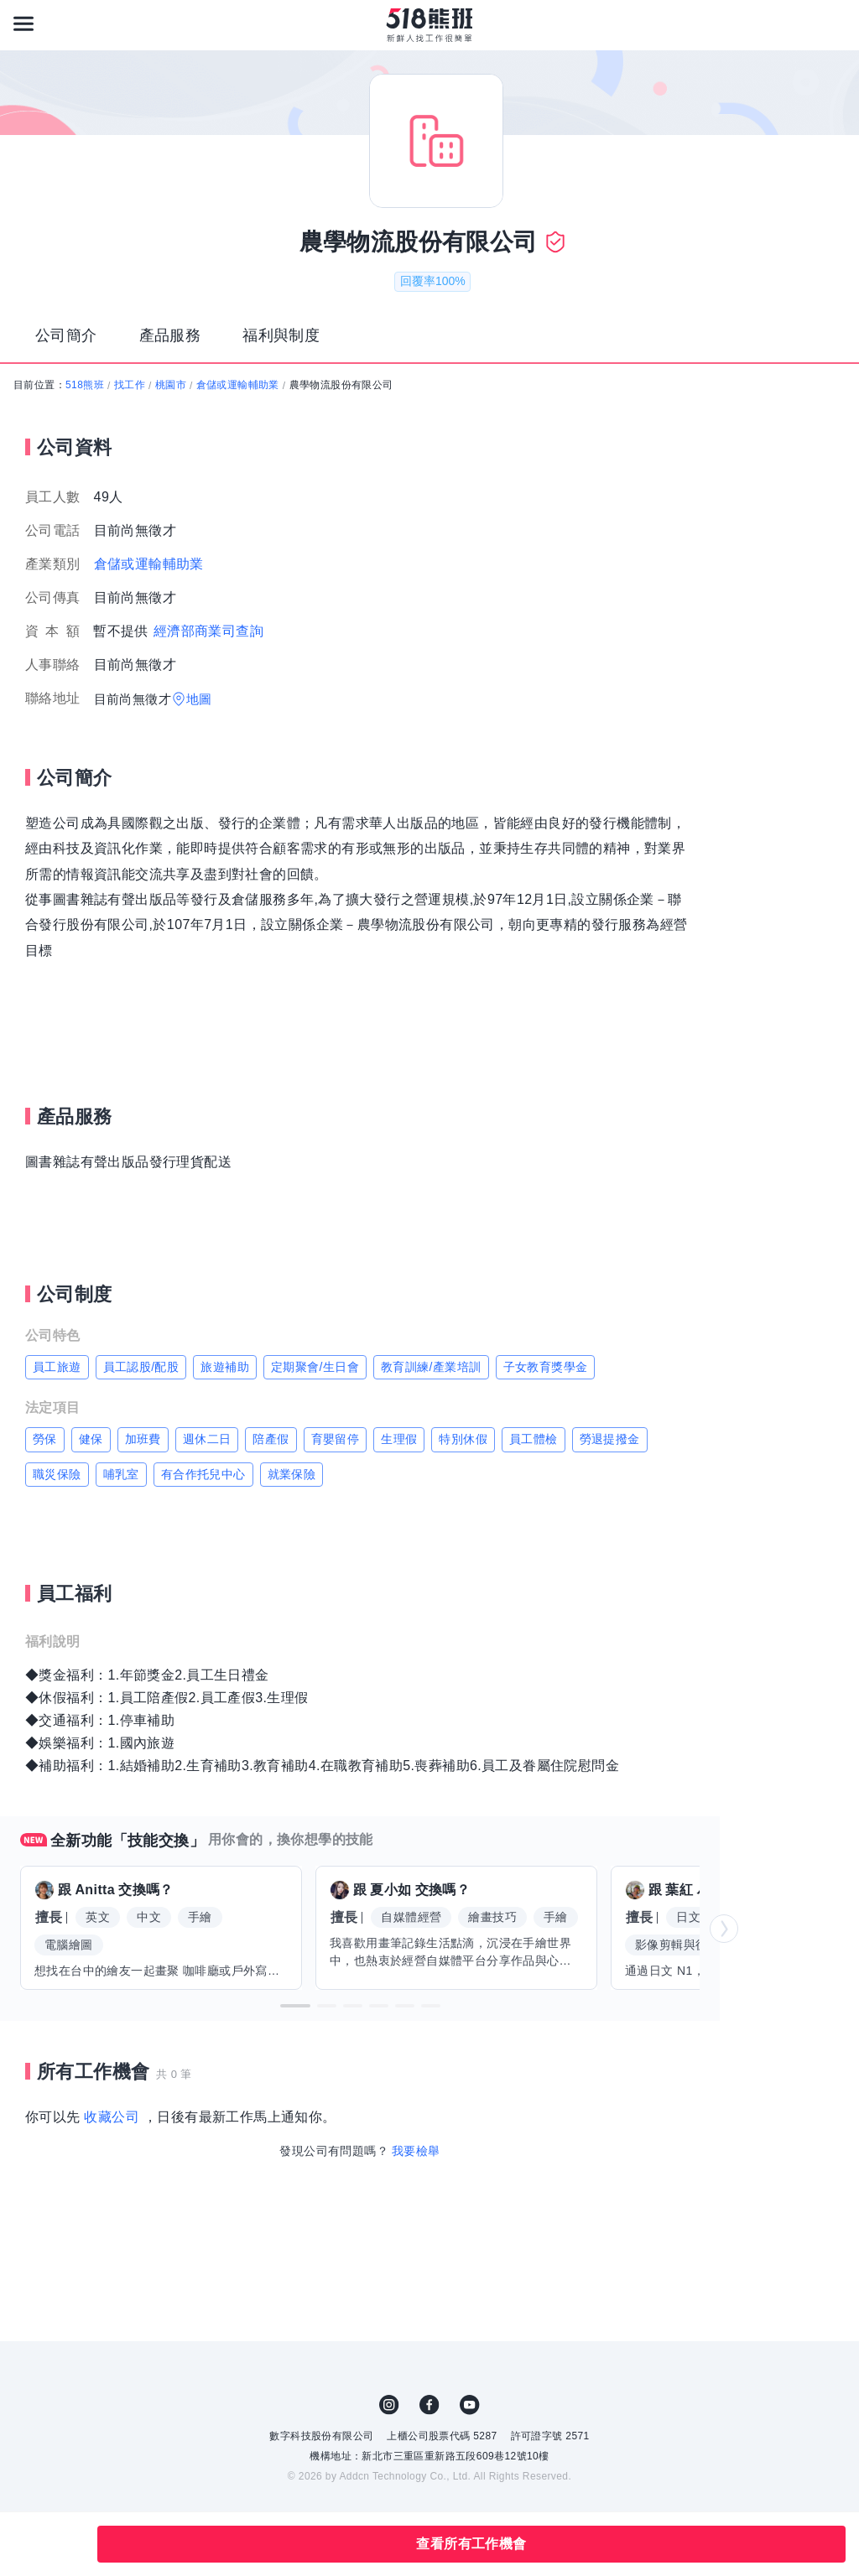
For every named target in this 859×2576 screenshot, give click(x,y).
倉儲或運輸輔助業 (237, 385)
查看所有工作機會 (471, 2544)
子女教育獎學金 (545, 1367)
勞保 (45, 1439)
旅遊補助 (224, 1367)
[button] (295, 2005)
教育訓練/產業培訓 (431, 1367)
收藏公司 (111, 2117)
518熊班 (84, 385)
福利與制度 (281, 335)
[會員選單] (835, 23)
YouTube (470, 2405)
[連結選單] (23, 23)
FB (429, 2405)
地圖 (199, 699)
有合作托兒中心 (203, 1474)
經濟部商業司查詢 (208, 631)
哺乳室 (121, 1474)
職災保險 (57, 1474)
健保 (91, 1439)
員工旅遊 (57, 1367)
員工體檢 (533, 1439)
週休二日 (207, 1439)
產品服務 (170, 335)
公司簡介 (66, 335)
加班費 (143, 1439)
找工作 (129, 385)
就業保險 (292, 1474)
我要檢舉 (416, 2151)
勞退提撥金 (610, 1439)
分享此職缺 (65, 2544)
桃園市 (170, 385)
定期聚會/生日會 (315, 1367)
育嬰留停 (335, 1439)
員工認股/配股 (141, 1367)
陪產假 (270, 1439)
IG (389, 2405)
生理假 (399, 1439)
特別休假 (463, 1439)
